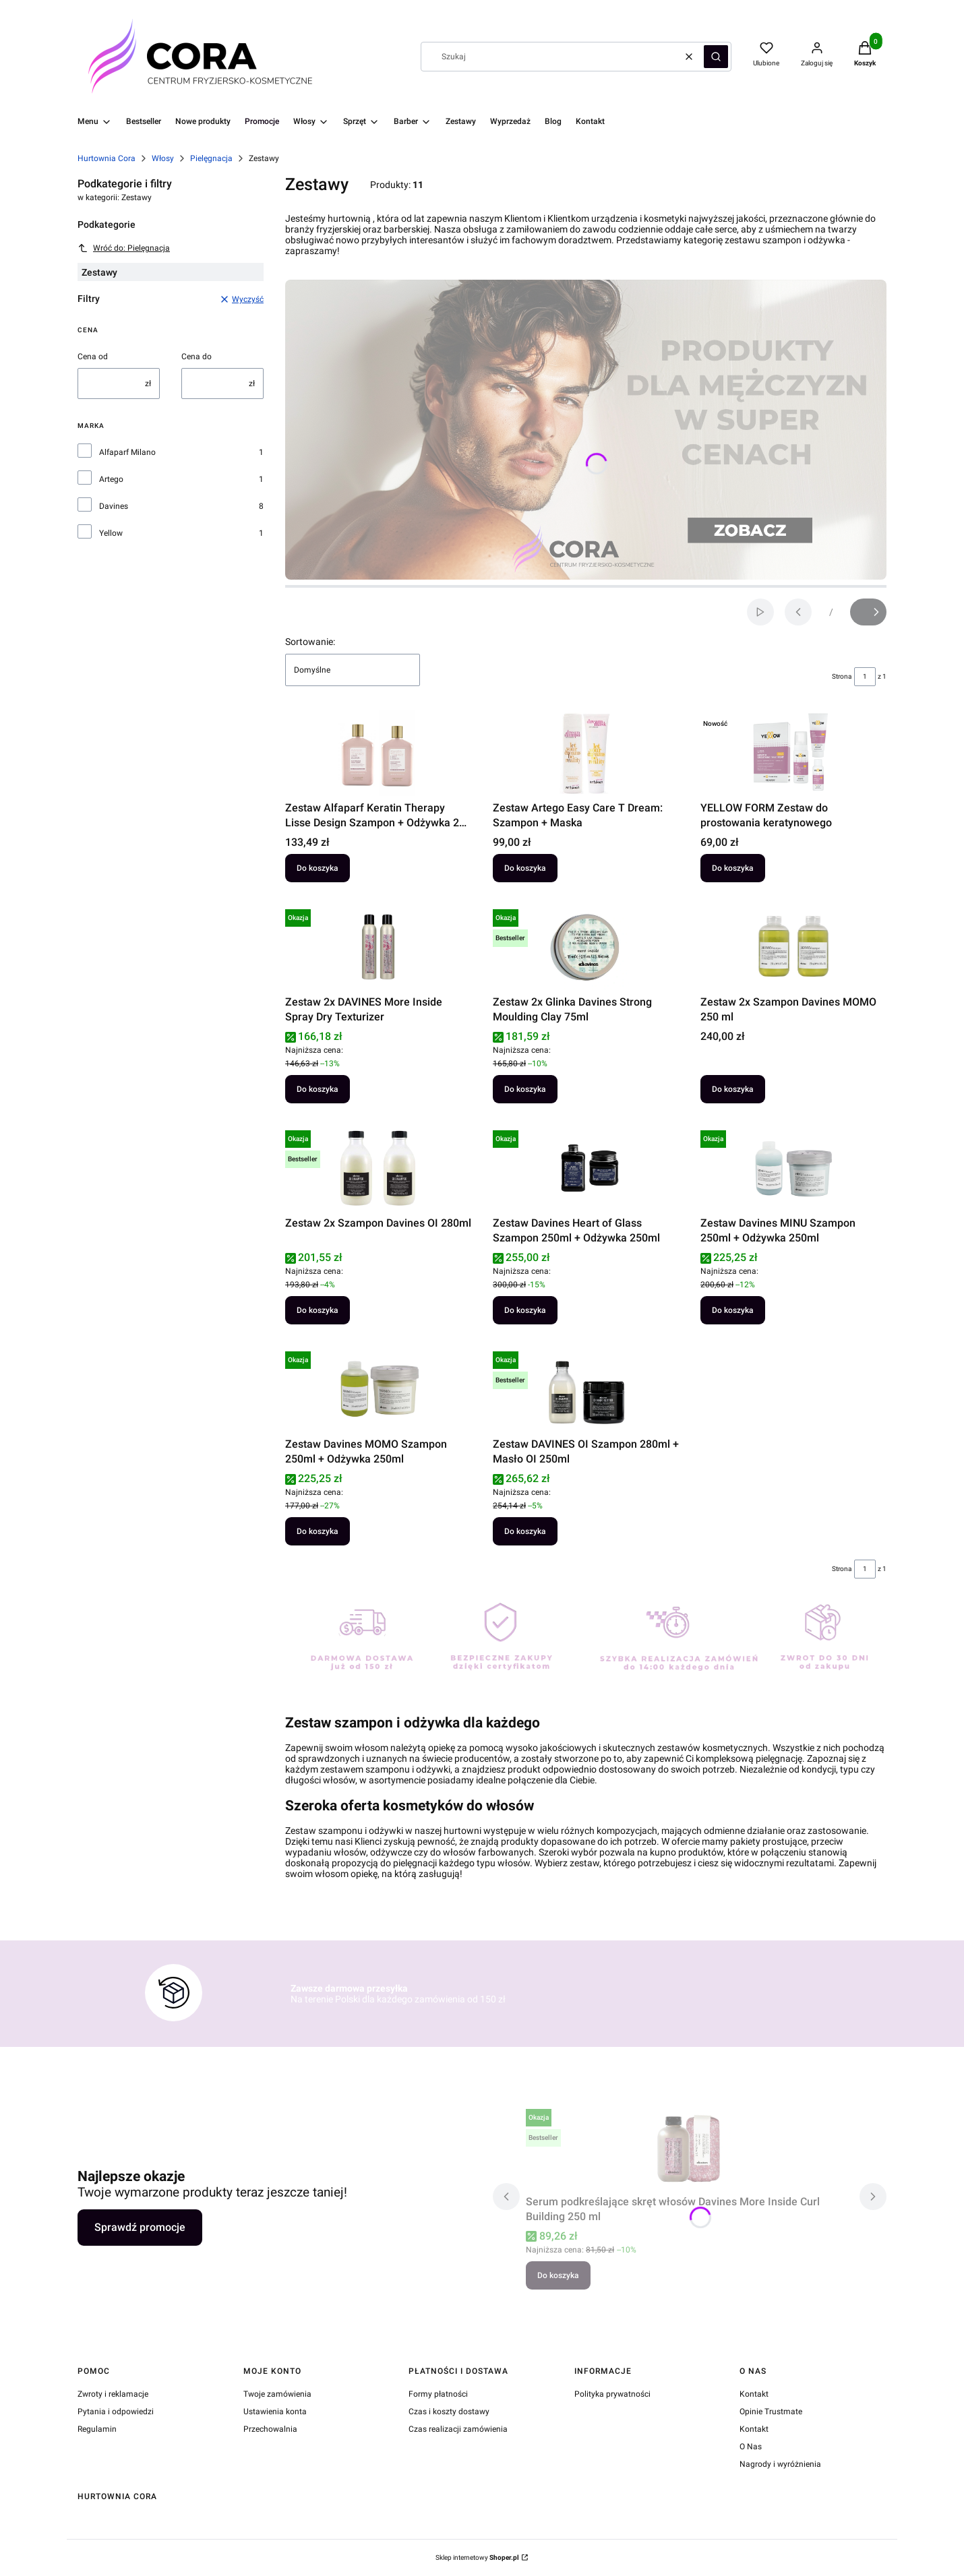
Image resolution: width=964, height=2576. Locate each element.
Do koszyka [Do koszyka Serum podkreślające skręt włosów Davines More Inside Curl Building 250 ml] (558, 2275)
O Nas (751, 2446)
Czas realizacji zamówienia (458, 2429)
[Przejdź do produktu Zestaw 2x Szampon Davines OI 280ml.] (378, 1168)
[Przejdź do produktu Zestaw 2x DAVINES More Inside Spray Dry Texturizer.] (378, 947)
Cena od (93, 356)
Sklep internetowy (477, 2557)
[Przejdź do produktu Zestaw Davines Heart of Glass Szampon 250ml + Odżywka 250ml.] (586, 1168)
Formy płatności (438, 2394)
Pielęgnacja (211, 158)
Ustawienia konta (275, 2411)
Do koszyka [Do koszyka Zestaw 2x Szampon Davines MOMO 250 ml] (733, 1089)
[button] (716, 56)
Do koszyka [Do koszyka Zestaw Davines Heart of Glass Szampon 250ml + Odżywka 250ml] (525, 1310)
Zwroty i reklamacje (113, 2394)
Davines (113, 506)
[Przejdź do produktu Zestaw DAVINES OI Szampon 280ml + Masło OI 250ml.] (586, 1389)
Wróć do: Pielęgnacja (124, 248)
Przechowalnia (270, 2429)
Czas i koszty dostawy (449, 2411)
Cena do (196, 356)
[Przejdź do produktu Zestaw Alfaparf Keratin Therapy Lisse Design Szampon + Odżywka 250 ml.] (378, 753)
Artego (111, 479)
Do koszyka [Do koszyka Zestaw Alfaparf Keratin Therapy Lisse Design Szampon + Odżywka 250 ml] (317, 868)
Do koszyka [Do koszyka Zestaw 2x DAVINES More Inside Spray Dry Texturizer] (317, 1089)
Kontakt (754, 2394)
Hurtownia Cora (106, 158)
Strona (841, 676)
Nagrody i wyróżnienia (780, 2464)
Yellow (111, 533)
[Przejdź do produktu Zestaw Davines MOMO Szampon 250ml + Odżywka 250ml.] (378, 1389)
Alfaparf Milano (127, 452)
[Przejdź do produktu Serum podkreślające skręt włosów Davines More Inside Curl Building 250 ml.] (689, 2147)
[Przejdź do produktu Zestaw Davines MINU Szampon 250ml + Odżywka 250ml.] (793, 1168)
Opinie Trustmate (771, 2411)
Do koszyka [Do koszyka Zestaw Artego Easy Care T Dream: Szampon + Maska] (525, 868)
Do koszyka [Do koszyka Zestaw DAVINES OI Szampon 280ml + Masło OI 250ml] (525, 1531)
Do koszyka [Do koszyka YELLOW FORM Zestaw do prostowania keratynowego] (733, 868)
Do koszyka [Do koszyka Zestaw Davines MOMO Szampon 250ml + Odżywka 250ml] (317, 1531)
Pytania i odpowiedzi (116, 2411)
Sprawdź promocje (139, 2227)
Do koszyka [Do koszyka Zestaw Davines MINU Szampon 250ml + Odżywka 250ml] (733, 1310)
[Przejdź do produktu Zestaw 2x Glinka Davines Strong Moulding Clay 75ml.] (586, 947)
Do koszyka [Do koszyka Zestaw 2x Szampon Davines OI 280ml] (317, 1310)
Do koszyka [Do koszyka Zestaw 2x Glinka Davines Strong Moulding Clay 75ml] (525, 1089)
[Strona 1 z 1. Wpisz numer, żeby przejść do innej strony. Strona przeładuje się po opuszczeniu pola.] (865, 676)
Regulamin (97, 2429)
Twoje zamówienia (277, 2394)
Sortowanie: (310, 641)
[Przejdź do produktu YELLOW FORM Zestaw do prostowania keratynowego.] (793, 753)
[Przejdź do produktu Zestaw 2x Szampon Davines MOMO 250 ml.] (793, 947)
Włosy (163, 158)
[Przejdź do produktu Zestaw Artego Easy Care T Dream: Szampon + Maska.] (586, 753)
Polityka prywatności (612, 2394)
